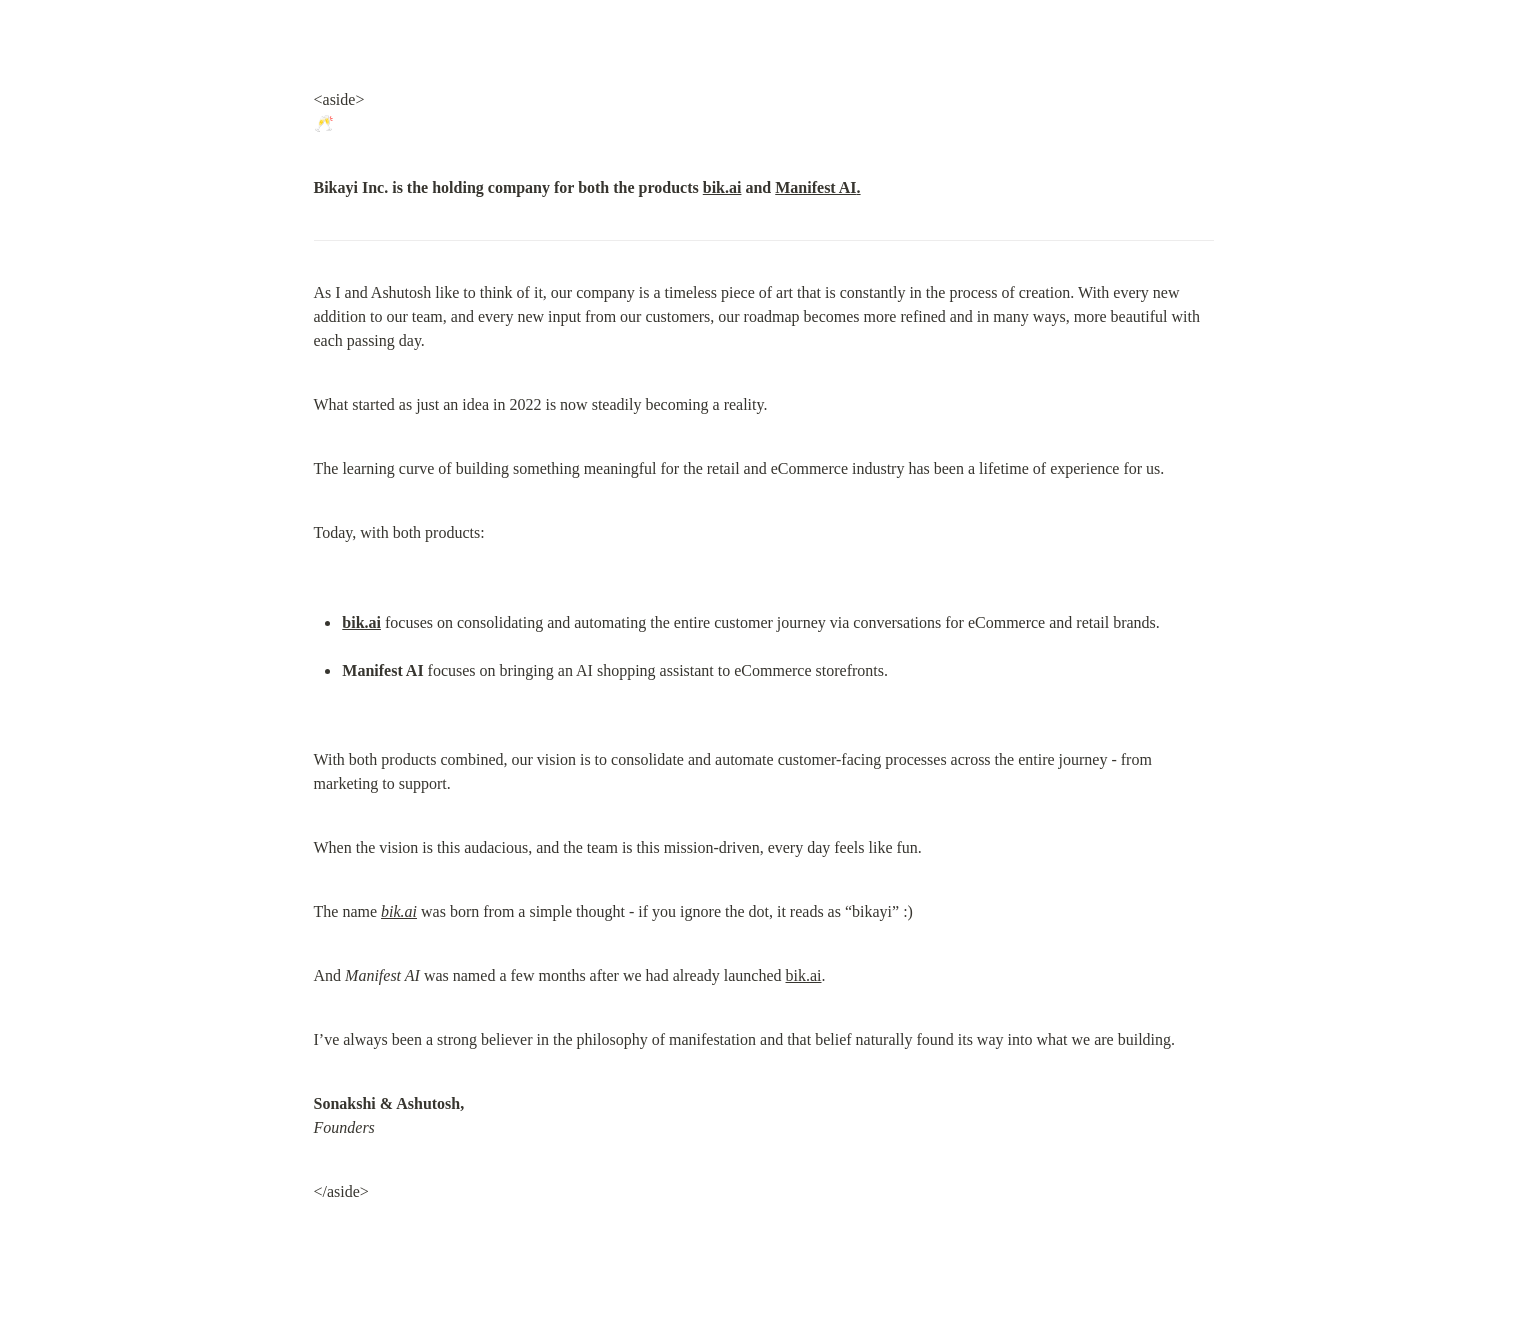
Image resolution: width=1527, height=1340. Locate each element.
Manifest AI (815, 187)
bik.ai (722, 187)
